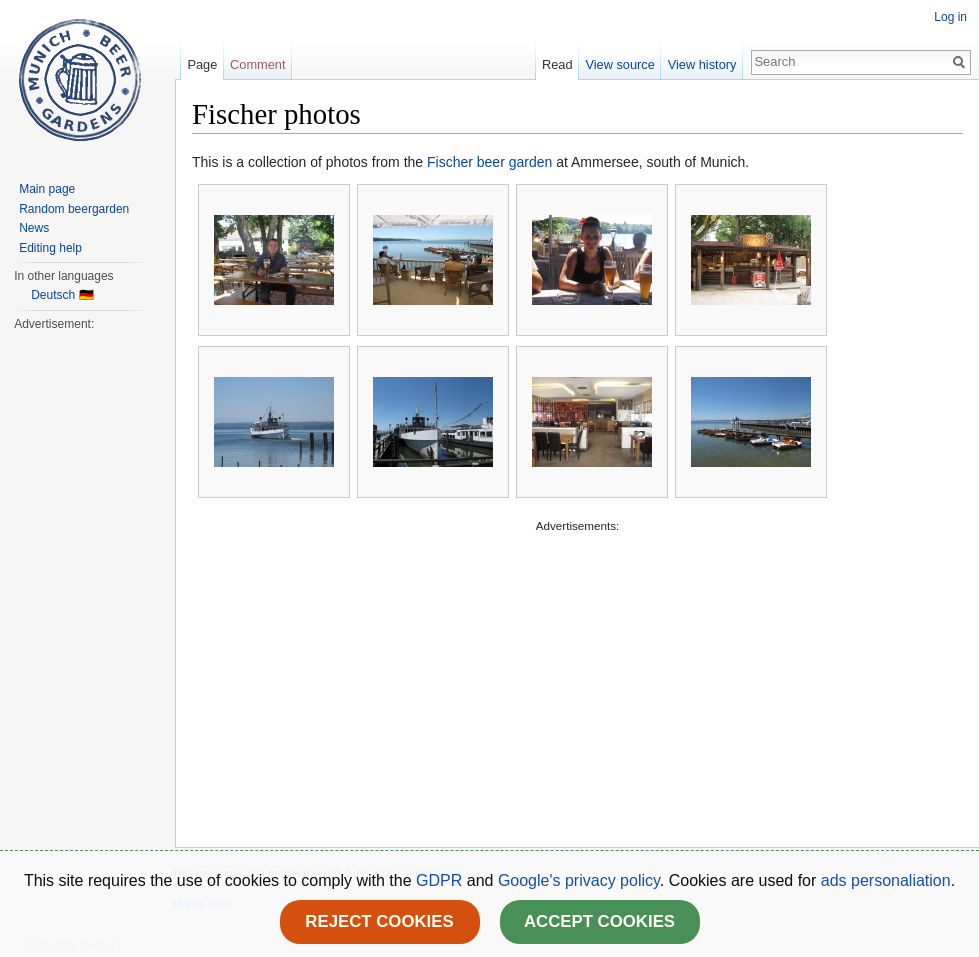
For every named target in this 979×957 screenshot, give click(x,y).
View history (702, 64)
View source (619, 64)
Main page (47, 189)
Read (557, 64)
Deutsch (53, 295)
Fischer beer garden (489, 162)
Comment (257, 64)
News (34, 228)
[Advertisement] (577, 676)
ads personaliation (886, 880)
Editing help (50, 248)
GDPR (441, 880)
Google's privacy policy (579, 880)
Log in (950, 17)
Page (202, 64)
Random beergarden (74, 209)
